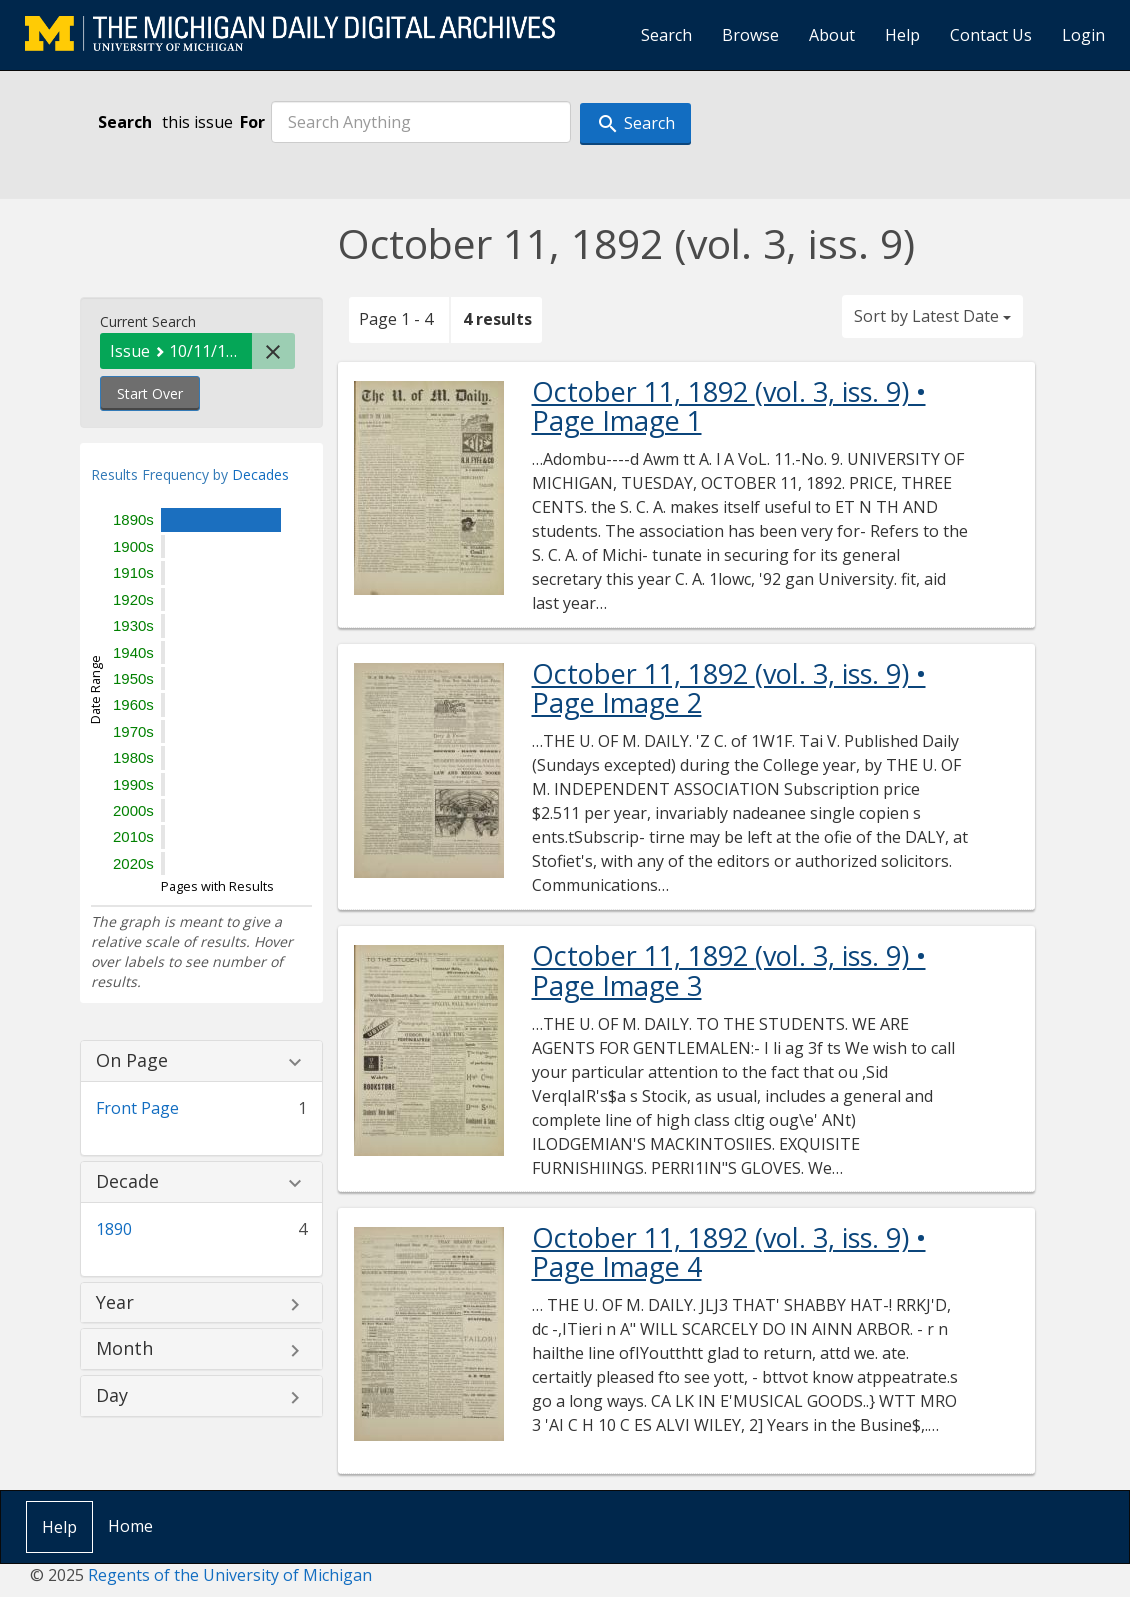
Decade (127, 1182)
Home (130, 1526)
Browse (750, 35)
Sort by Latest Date (932, 316)
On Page (132, 1061)
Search (666, 35)
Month (124, 1349)
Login (1083, 35)
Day (112, 1396)
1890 (114, 1229)
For (252, 122)
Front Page (137, 1108)
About (832, 35)
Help (902, 35)
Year (115, 1303)
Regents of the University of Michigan (230, 1575)
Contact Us (991, 35)
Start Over (150, 393)
